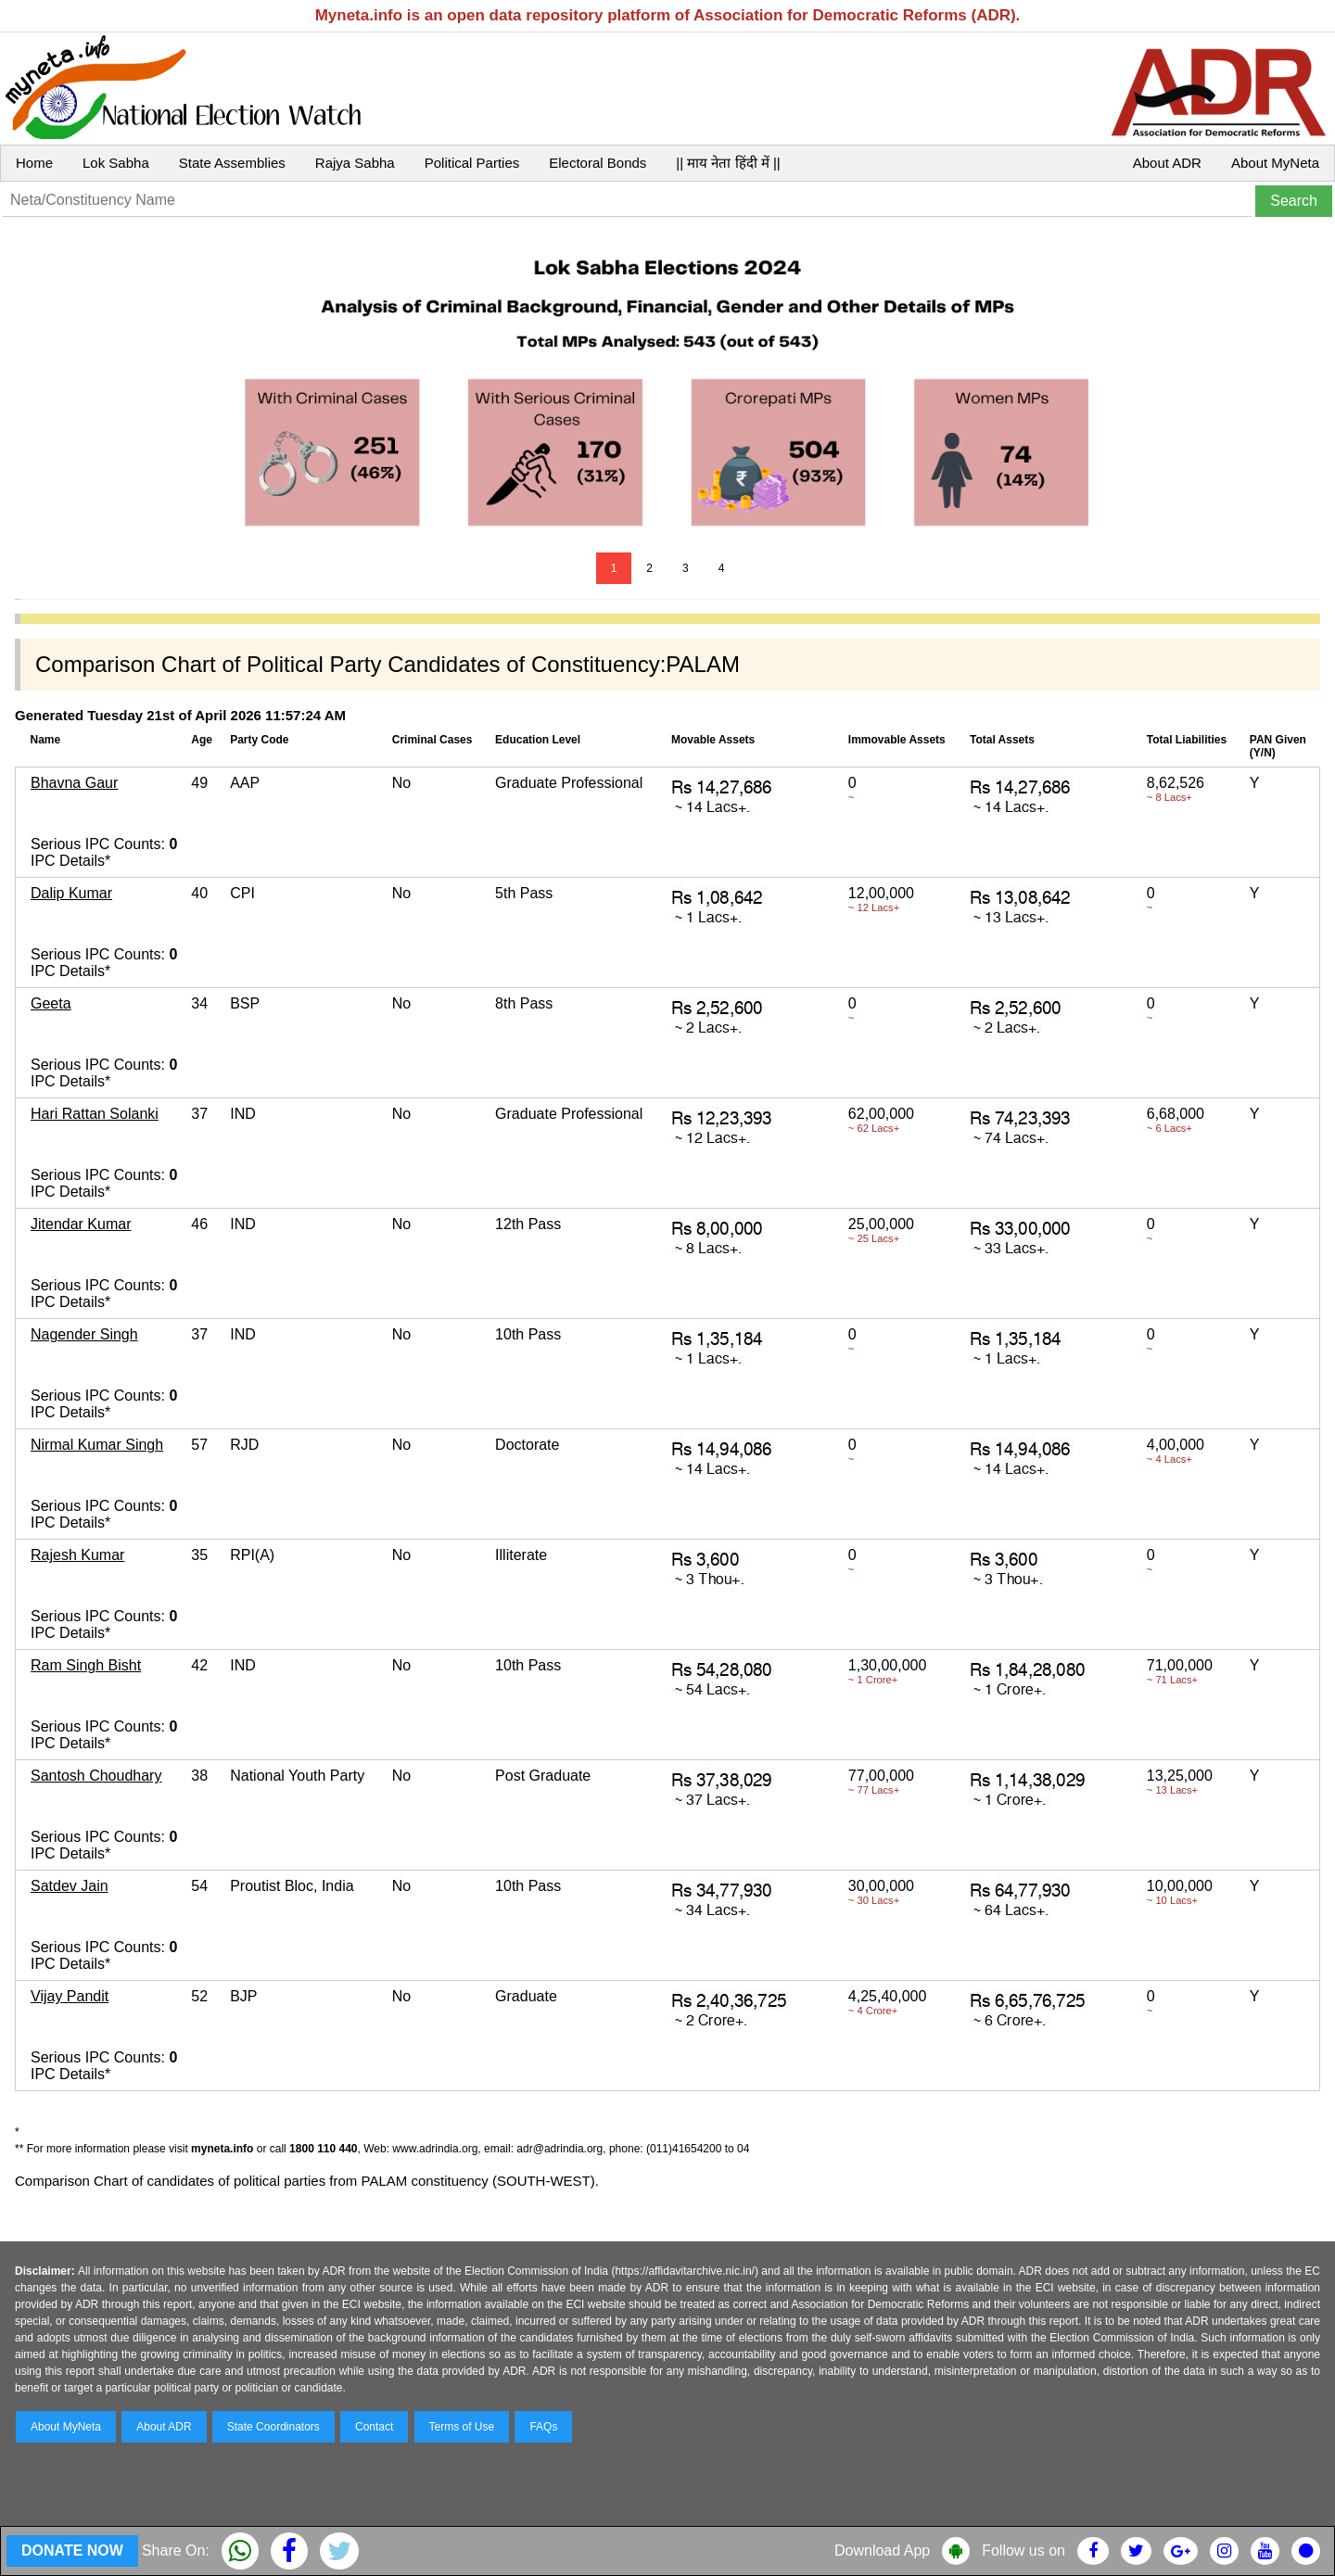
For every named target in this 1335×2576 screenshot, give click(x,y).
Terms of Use (462, 2426)
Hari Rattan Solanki (95, 1114)
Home (34, 163)
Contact (374, 2426)
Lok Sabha (116, 163)
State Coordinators (273, 2426)
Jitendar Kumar (81, 1224)
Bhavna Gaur (74, 783)
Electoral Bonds (597, 163)
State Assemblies (232, 163)
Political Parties (472, 163)
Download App (882, 2550)
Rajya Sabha (355, 163)
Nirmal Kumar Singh (97, 1445)
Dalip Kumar (71, 893)
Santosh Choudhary (96, 1775)
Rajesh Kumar (77, 1555)
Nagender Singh (84, 1334)
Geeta (51, 1003)
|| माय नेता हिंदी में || (728, 163)
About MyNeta (1275, 163)
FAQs (543, 2426)
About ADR (1167, 163)
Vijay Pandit (69, 1996)
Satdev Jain (69, 1886)
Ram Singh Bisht (86, 1665)
